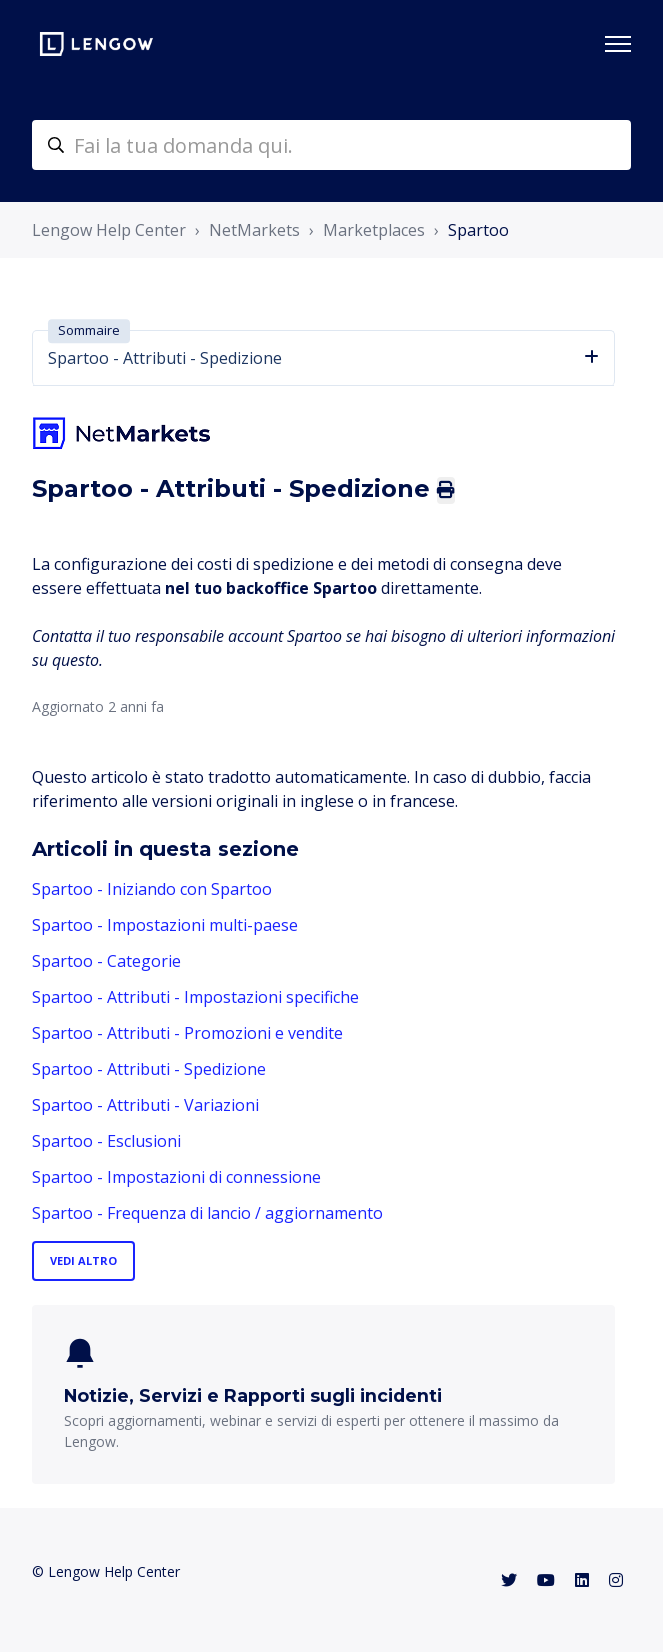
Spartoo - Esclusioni (106, 1141)
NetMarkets (254, 230)
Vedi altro (83, 1260)
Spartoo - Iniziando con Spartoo (152, 889)
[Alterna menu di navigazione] (618, 44)
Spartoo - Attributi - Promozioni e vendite (187, 1033)
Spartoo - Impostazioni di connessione (176, 1177)
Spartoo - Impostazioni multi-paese (165, 925)
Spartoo (478, 230)
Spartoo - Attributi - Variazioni (145, 1105)
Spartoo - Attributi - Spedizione (149, 1069)
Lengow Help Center (109, 230)
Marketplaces (374, 230)
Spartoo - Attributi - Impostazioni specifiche (195, 997)
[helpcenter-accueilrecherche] (331, 145)
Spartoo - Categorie (106, 961)
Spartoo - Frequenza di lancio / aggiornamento (207, 1213)
